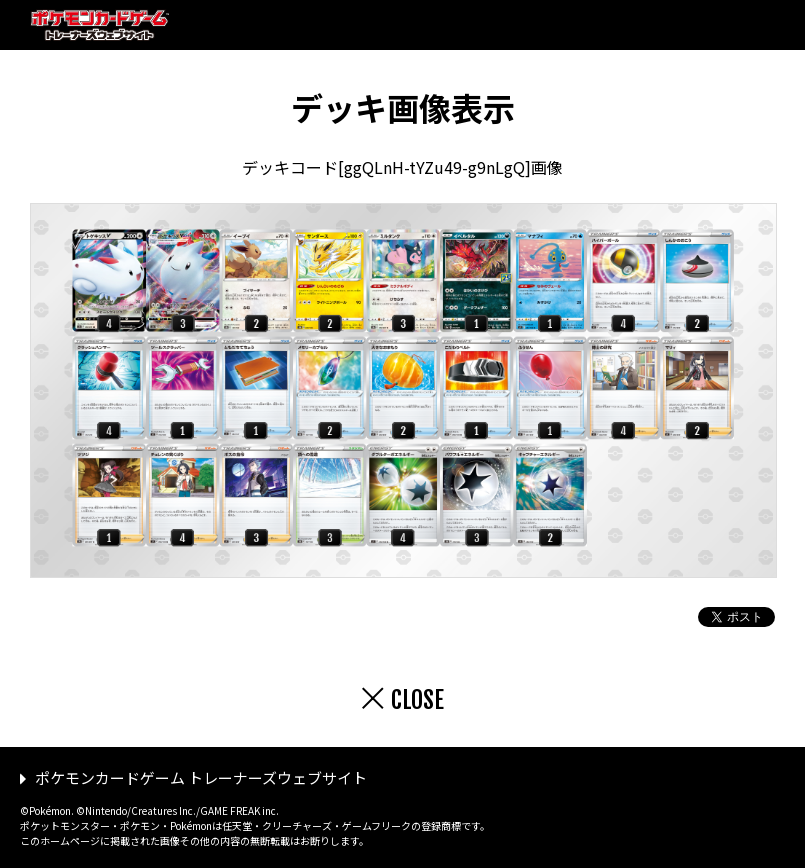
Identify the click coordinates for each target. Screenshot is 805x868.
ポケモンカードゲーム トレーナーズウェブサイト (201, 777)
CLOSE (417, 700)
